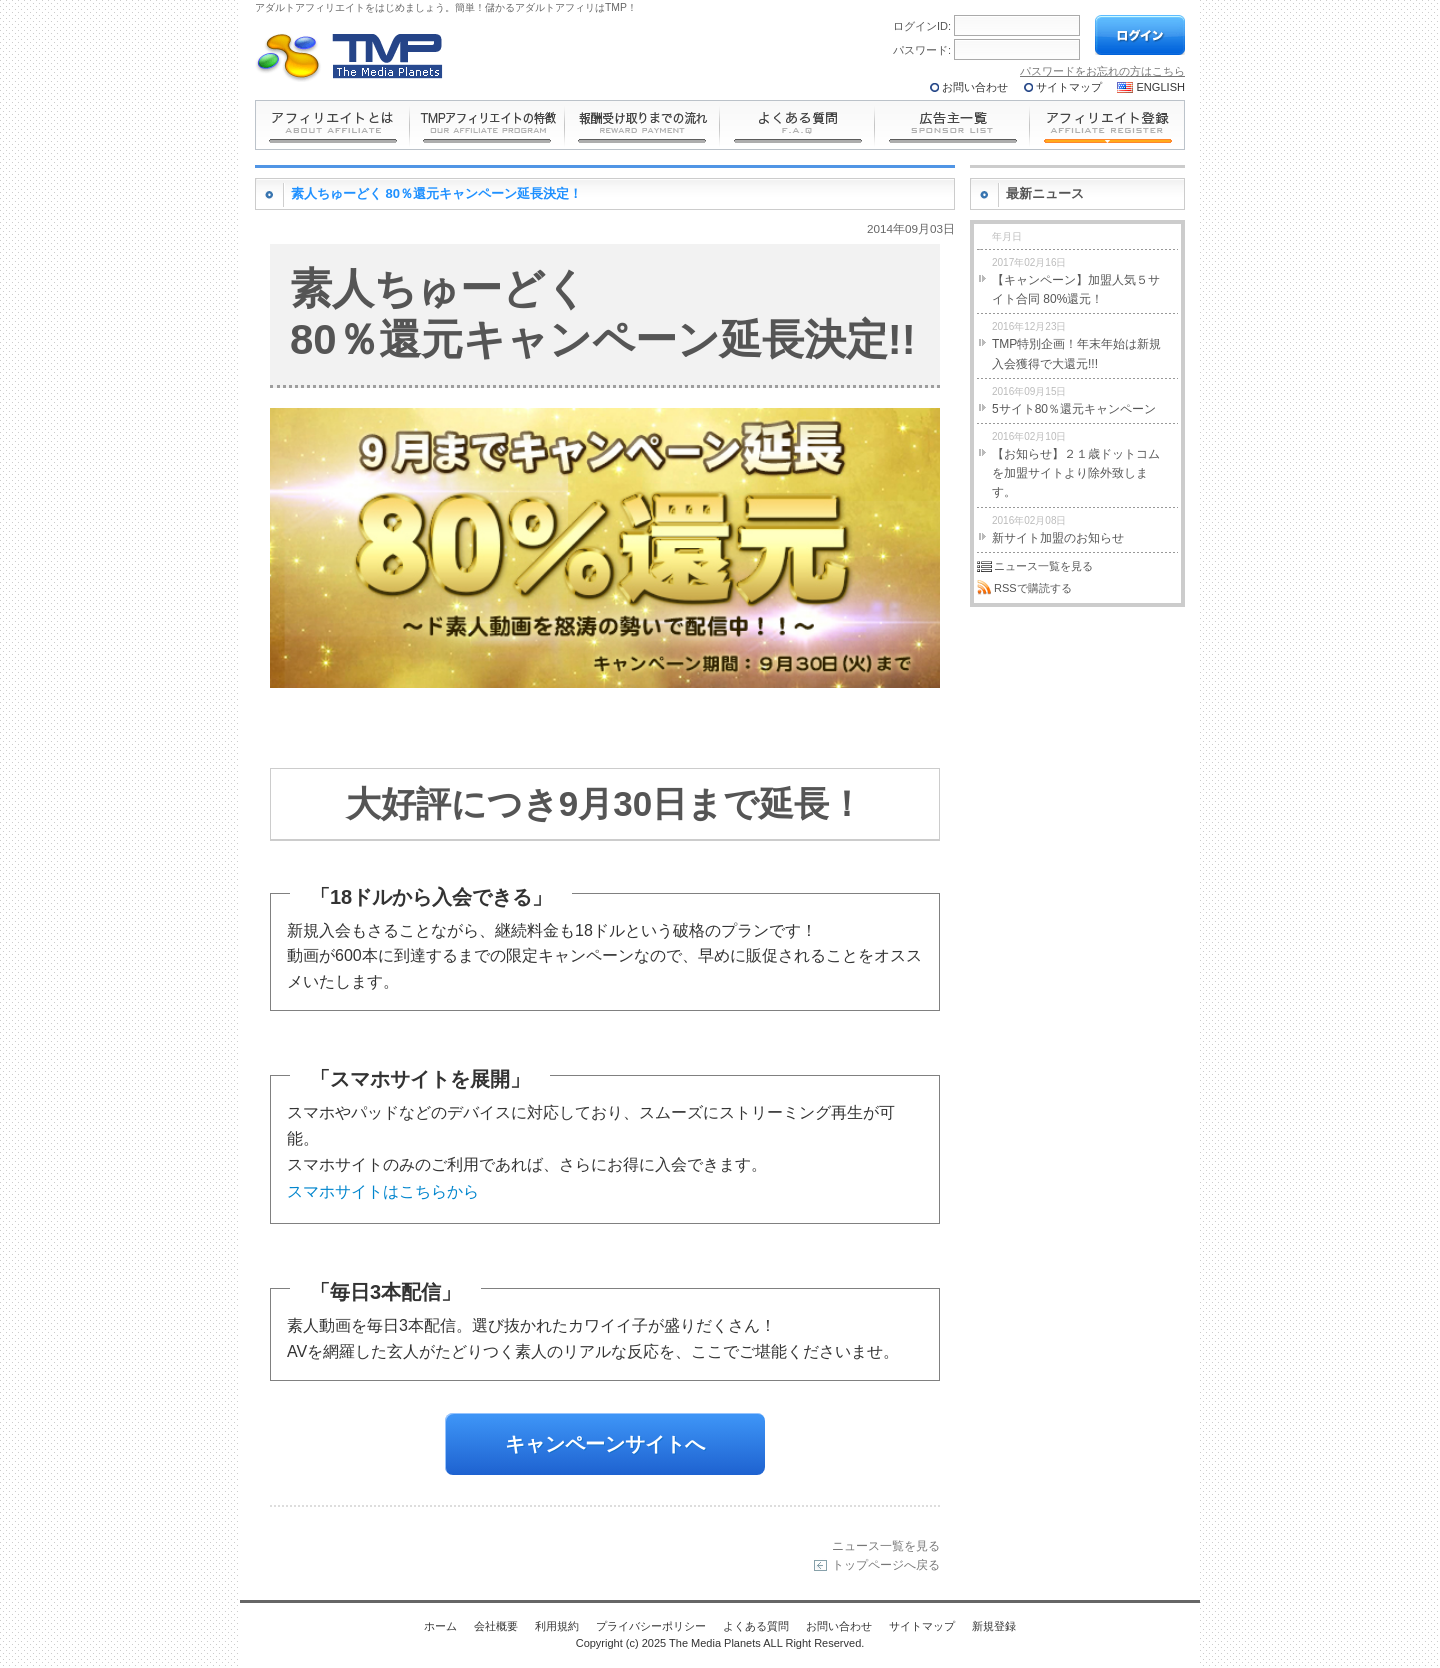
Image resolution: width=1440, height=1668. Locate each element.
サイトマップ (1069, 87)
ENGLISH (1161, 87)
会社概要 (496, 1626)
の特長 (487, 125)
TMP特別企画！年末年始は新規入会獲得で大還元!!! (1076, 343)
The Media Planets (350, 57)
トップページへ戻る (886, 1564)
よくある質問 (797, 125)
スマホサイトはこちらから (383, 1191)
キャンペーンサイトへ (605, 1444)
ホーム (440, 1626)
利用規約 (557, 1626)
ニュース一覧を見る (886, 1545)
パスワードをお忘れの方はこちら (1102, 71)
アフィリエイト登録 (1107, 125)
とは (332, 125)
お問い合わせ (975, 87)
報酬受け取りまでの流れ (642, 125)
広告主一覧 (952, 125)
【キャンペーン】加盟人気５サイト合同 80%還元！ (1076, 279)
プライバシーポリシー (651, 1626)
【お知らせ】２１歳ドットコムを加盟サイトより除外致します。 (1076, 462)
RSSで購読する (1033, 588)
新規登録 (994, 1626)
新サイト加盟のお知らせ (1058, 527)
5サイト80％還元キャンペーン (1074, 398)
